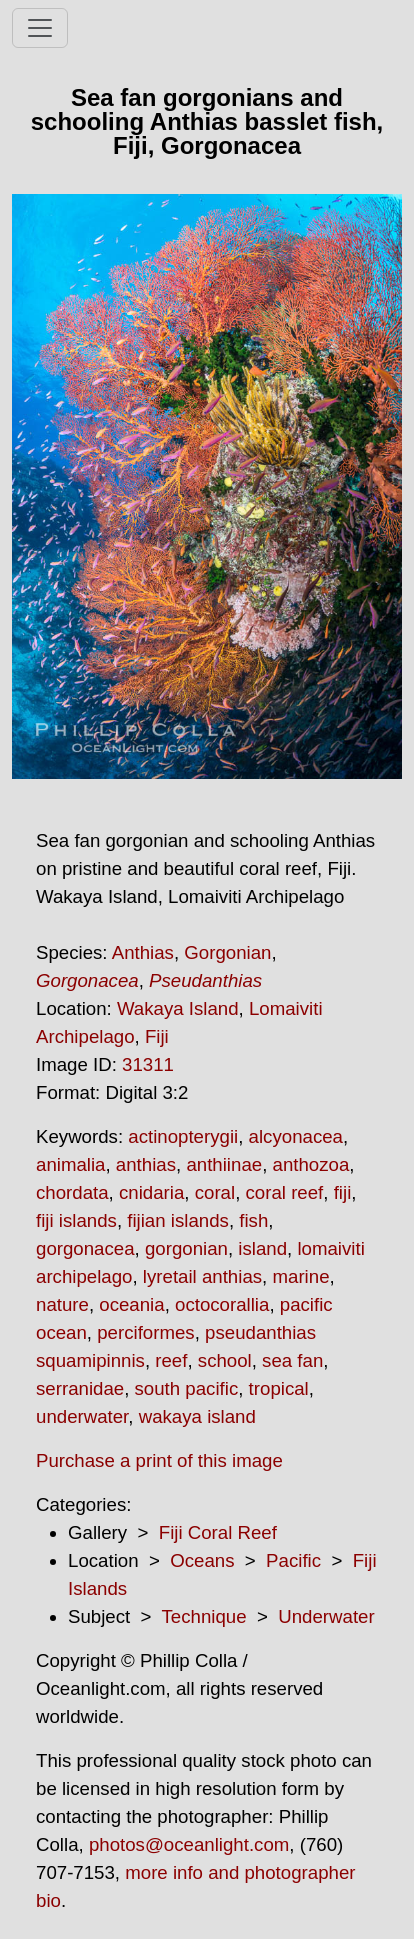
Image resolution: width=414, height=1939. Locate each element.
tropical (279, 1388)
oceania (131, 1304)
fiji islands (76, 1220)
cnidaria (151, 1192)
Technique (204, 1616)
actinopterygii (183, 1136)
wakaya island (197, 1416)
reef (171, 1360)
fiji (343, 1192)
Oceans (202, 1560)
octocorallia (222, 1304)
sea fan (292, 1360)
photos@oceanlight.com (189, 1844)
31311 (148, 1064)
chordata (72, 1192)
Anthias (143, 952)
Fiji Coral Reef (218, 1532)
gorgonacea (85, 1248)
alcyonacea (296, 1136)
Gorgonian (227, 952)
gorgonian (186, 1248)
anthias (146, 1164)
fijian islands (178, 1220)
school (225, 1360)
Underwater (326, 1616)
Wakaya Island (178, 1008)
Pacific (293, 1560)
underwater (82, 1416)
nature (62, 1304)
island (262, 1248)
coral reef (285, 1192)
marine (300, 1276)
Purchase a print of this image (159, 1460)
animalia (70, 1164)
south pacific (187, 1388)
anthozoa (311, 1164)
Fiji (157, 1036)
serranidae (80, 1388)
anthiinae (224, 1164)
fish (253, 1220)
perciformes (145, 1332)
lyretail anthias (202, 1276)
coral (215, 1192)
